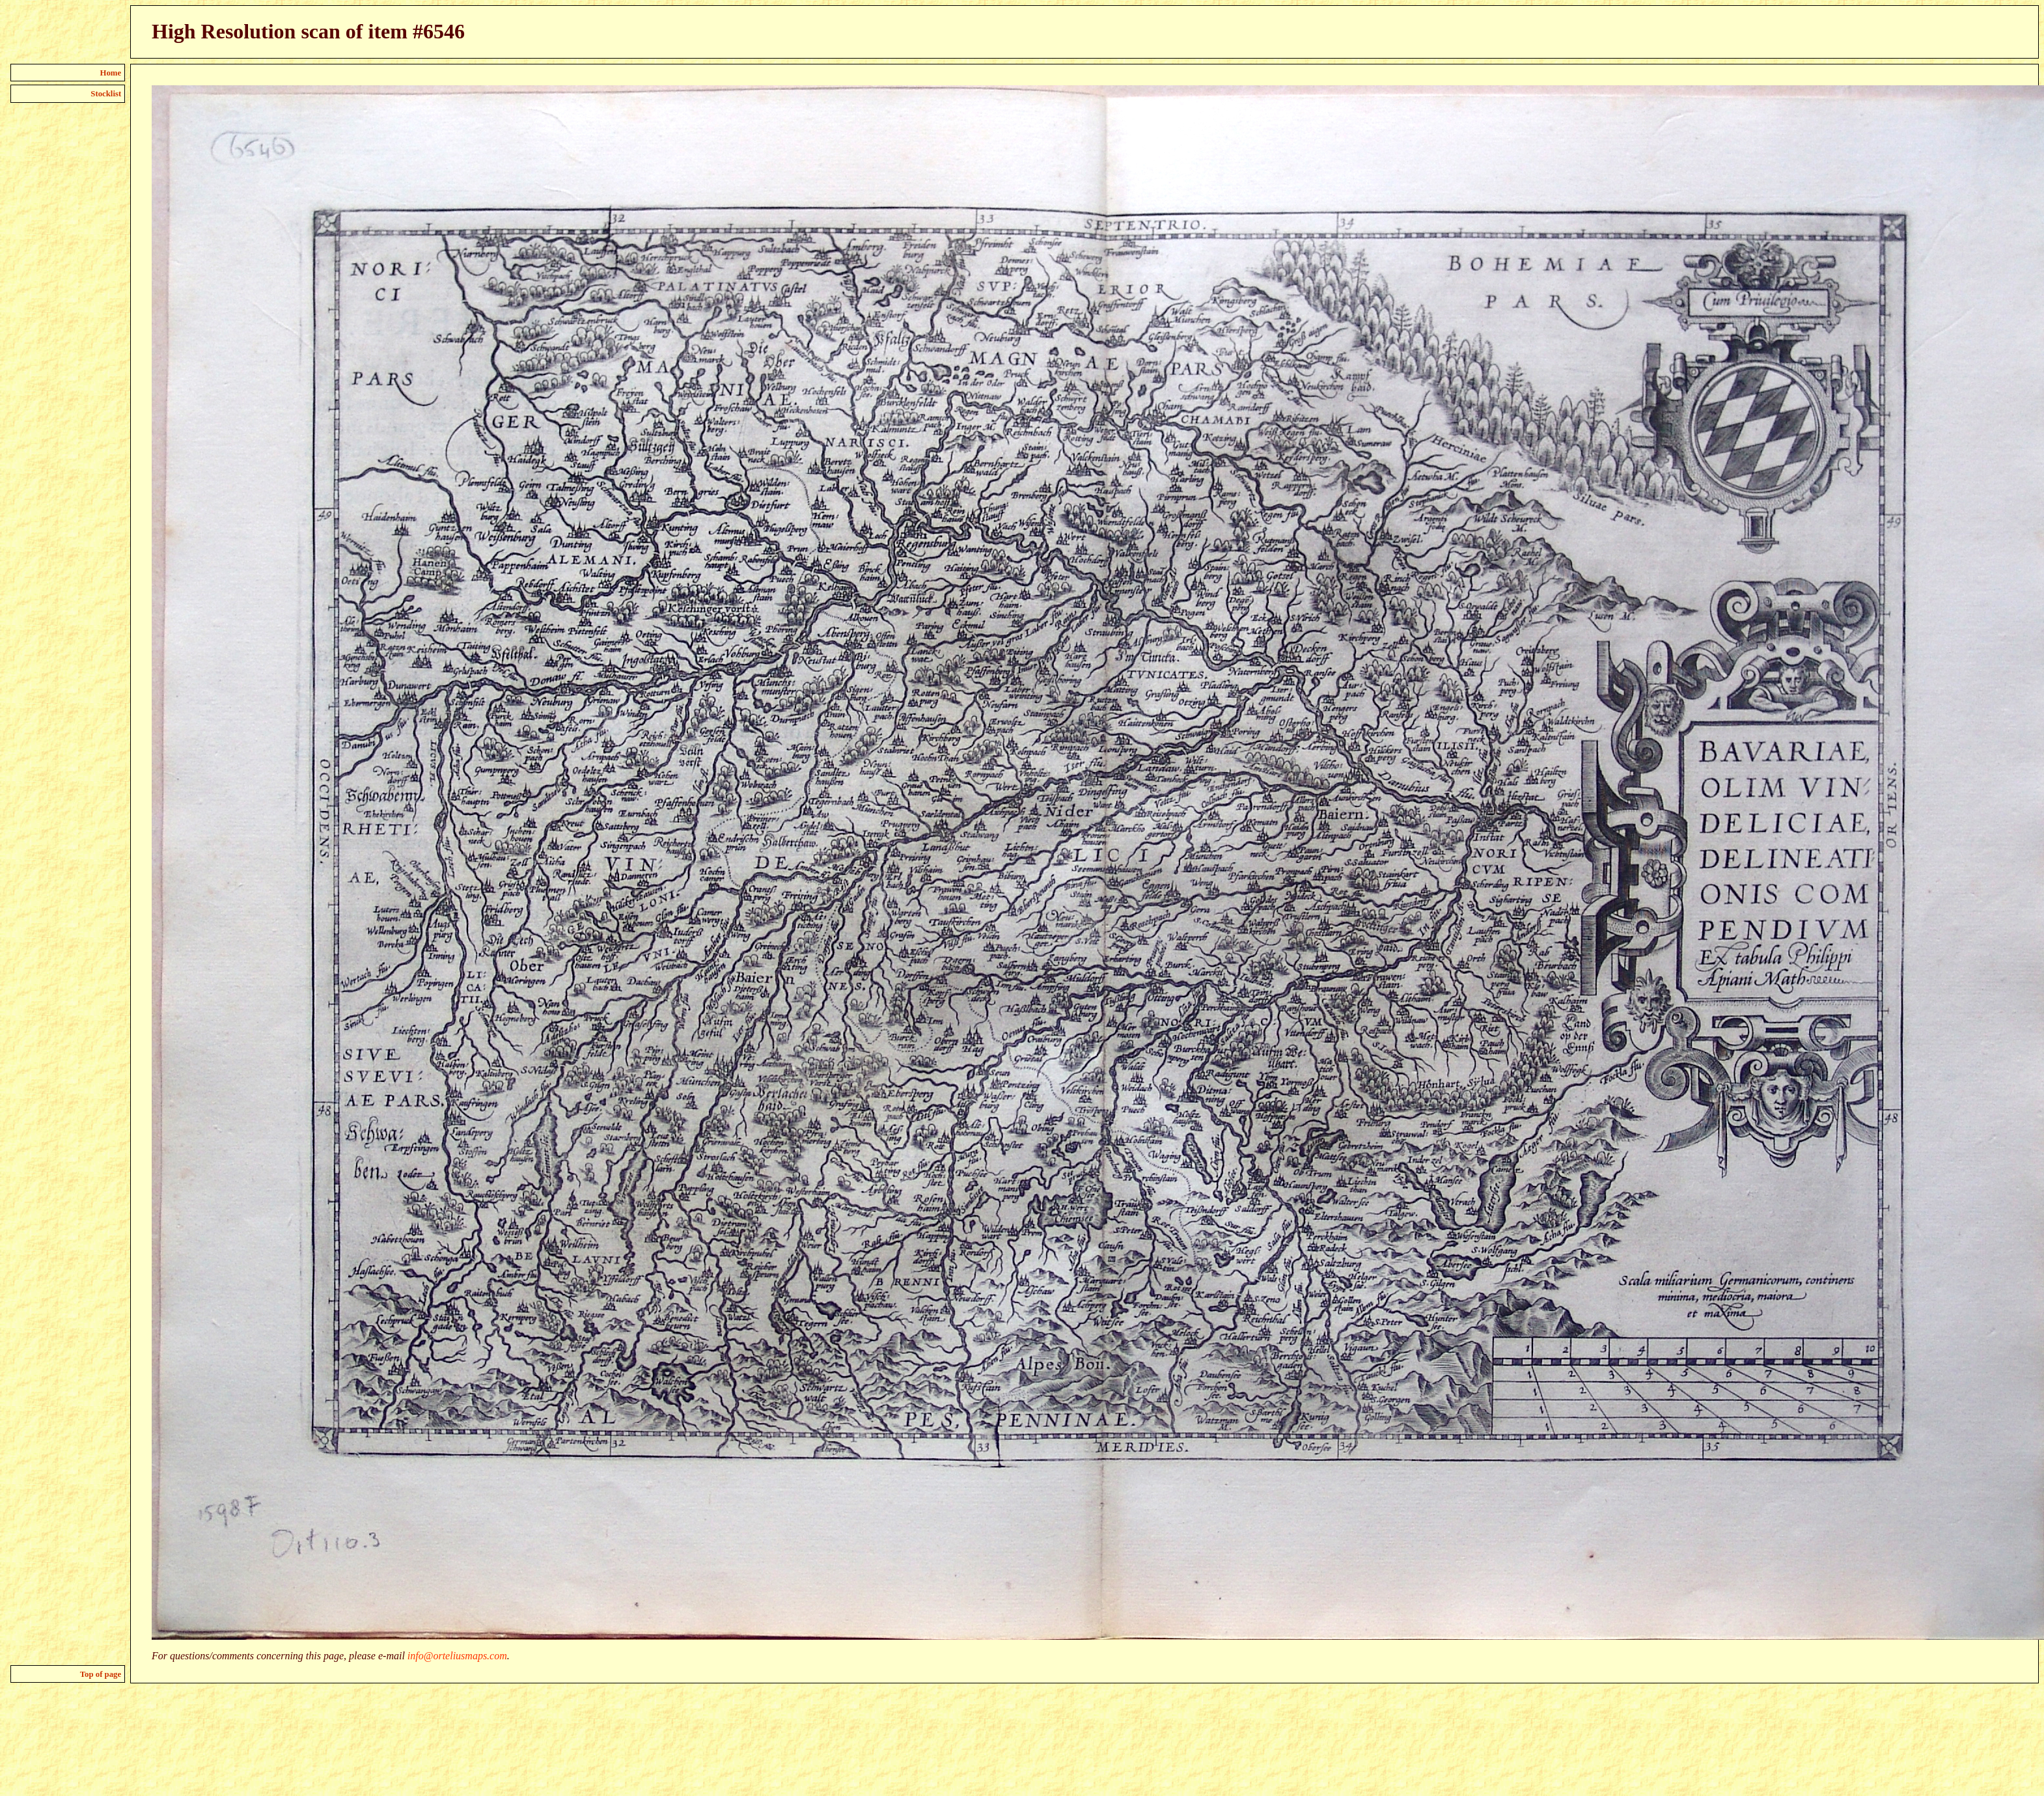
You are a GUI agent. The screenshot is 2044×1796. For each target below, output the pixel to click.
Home (111, 72)
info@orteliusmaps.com (457, 1655)
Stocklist (105, 93)
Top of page (101, 1674)
